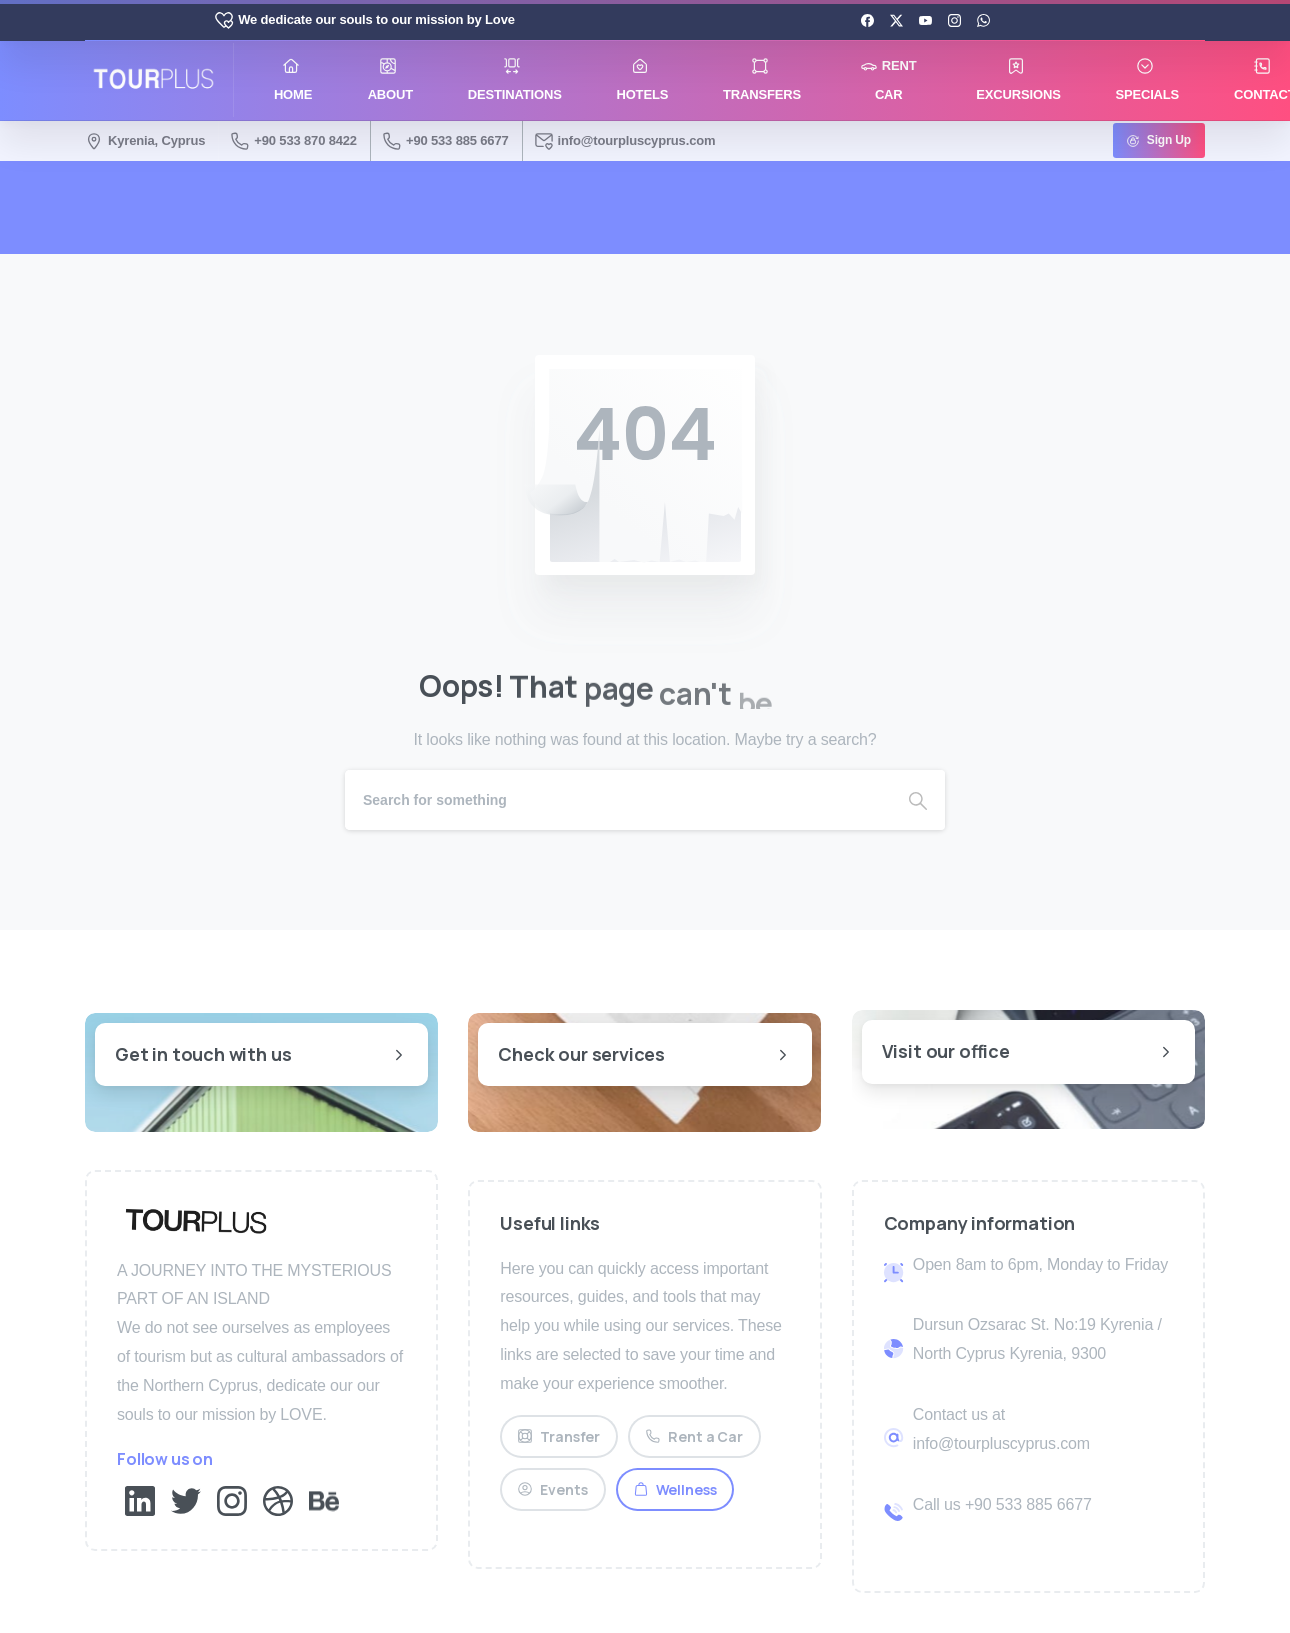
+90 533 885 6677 (446, 141)
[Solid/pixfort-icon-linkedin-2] (140, 1500)
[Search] (618, 800)
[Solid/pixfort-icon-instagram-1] (232, 1500)
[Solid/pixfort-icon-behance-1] (324, 1500)
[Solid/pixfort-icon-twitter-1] (186, 1500)
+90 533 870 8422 (294, 141)
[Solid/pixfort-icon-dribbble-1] (278, 1500)
